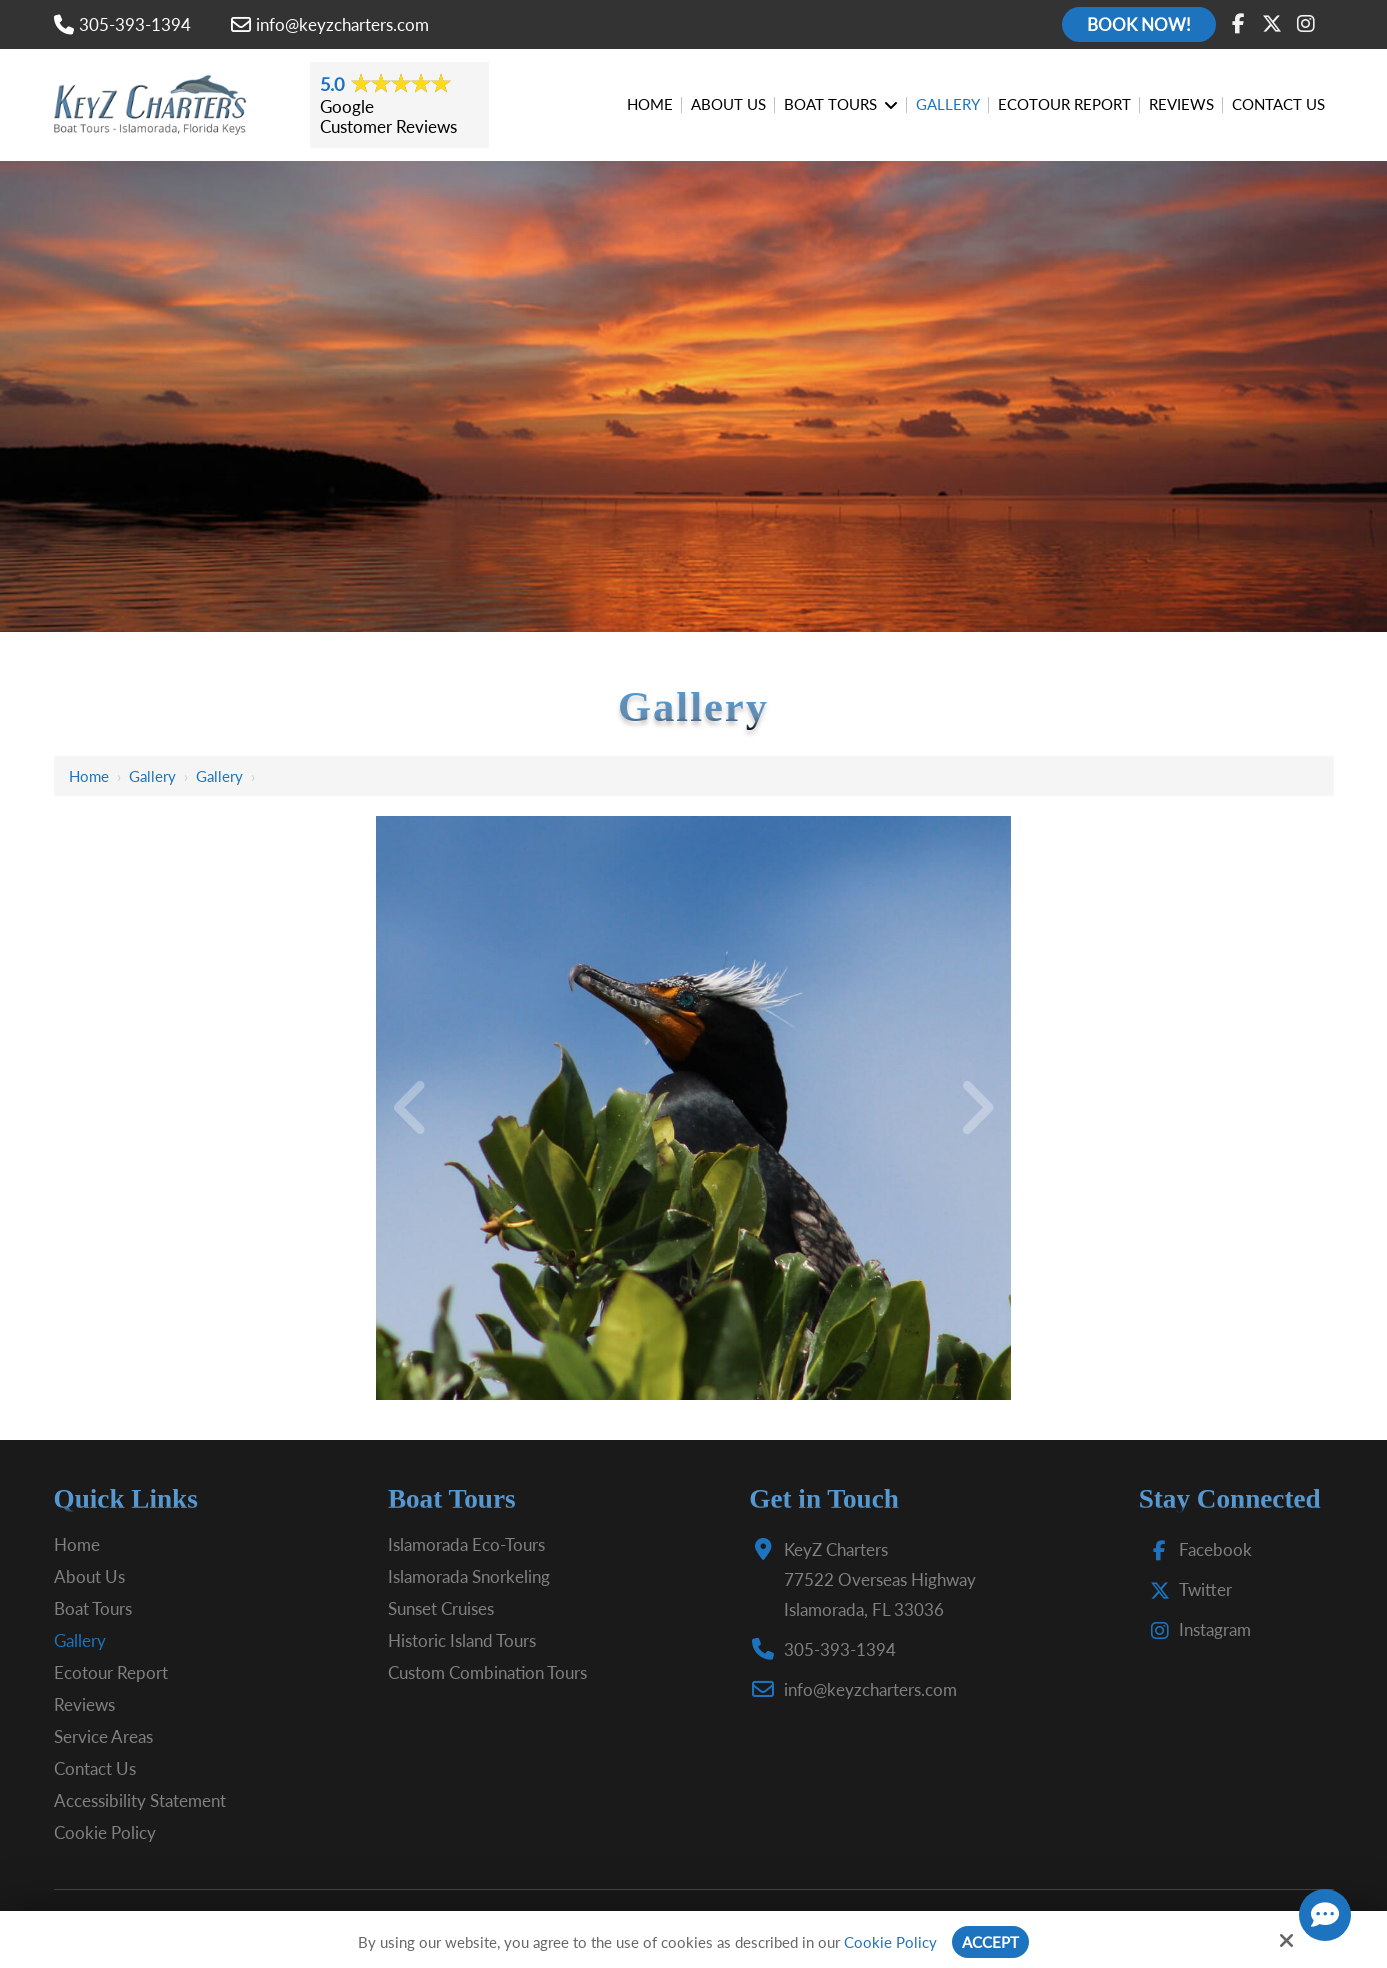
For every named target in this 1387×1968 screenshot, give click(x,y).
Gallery (152, 776)
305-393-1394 (122, 24)
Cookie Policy (890, 1942)
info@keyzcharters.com (330, 24)
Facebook (1196, 1549)
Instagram (1196, 1629)
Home (89, 776)
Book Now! (1139, 24)
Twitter (1186, 1589)
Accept (990, 1942)
